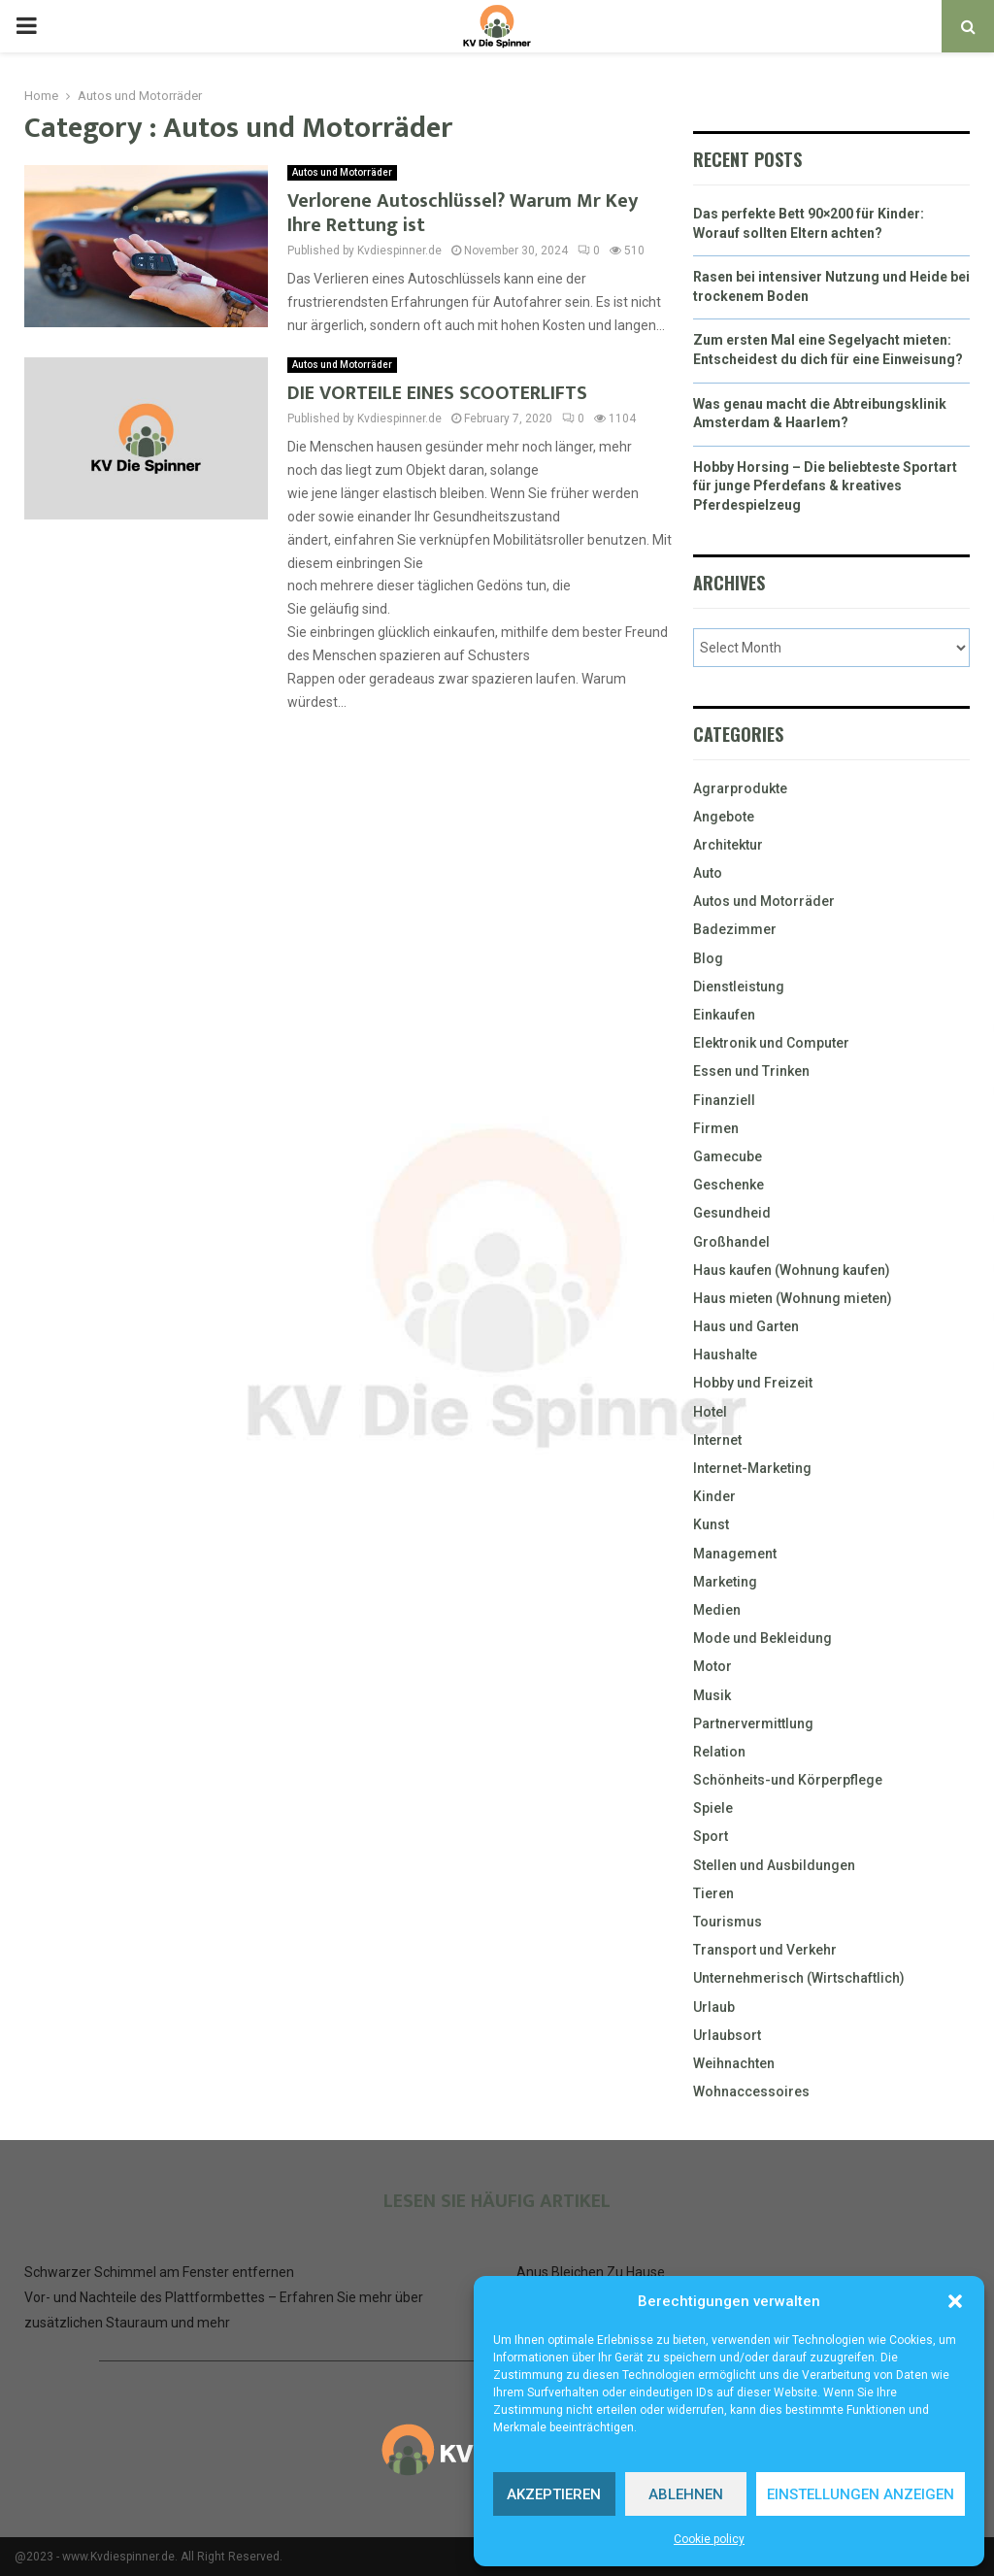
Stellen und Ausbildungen (774, 1865)
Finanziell (724, 1100)
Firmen (716, 1128)
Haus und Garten (746, 1326)
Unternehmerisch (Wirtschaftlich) (799, 1978)
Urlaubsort (727, 2035)
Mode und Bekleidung (762, 1638)
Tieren (713, 1893)
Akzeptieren (554, 2494)
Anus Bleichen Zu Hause (590, 2272)
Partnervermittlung (753, 1723)
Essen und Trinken (751, 1071)
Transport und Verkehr (765, 1949)
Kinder (714, 1496)
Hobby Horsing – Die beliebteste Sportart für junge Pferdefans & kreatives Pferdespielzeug (825, 486)
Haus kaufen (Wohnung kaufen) (791, 1270)
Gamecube (727, 1156)
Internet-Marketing (752, 1468)
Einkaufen (724, 1014)
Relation (719, 1751)
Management (735, 1553)
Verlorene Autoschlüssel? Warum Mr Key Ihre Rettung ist (462, 213)
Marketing (725, 1581)
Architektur (728, 845)
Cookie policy (709, 2539)
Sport (710, 1836)
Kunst (711, 1524)
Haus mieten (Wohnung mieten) (792, 1298)
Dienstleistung (738, 986)
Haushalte (725, 1354)
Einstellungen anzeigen (860, 2494)
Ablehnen (685, 2494)
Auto (707, 873)
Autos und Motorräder (342, 172)
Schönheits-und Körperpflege (787, 1780)
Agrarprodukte (740, 788)
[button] (955, 2301)
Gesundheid (732, 1213)
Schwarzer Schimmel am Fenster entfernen (159, 2272)
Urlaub (714, 2007)
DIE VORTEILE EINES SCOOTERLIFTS (437, 393)
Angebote (723, 816)
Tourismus (727, 1921)
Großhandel (731, 1242)
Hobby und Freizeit (752, 1382)
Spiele (713, 1808)
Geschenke (728, 1184)
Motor (712, 1666)
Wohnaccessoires (751, 2091)
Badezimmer (735, 929)
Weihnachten (734, 2063)
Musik (712, 1695)
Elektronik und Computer (771, 1043)
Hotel (710, 1412)
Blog (708, 958)
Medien (717, 1610)
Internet (717, 1440)
